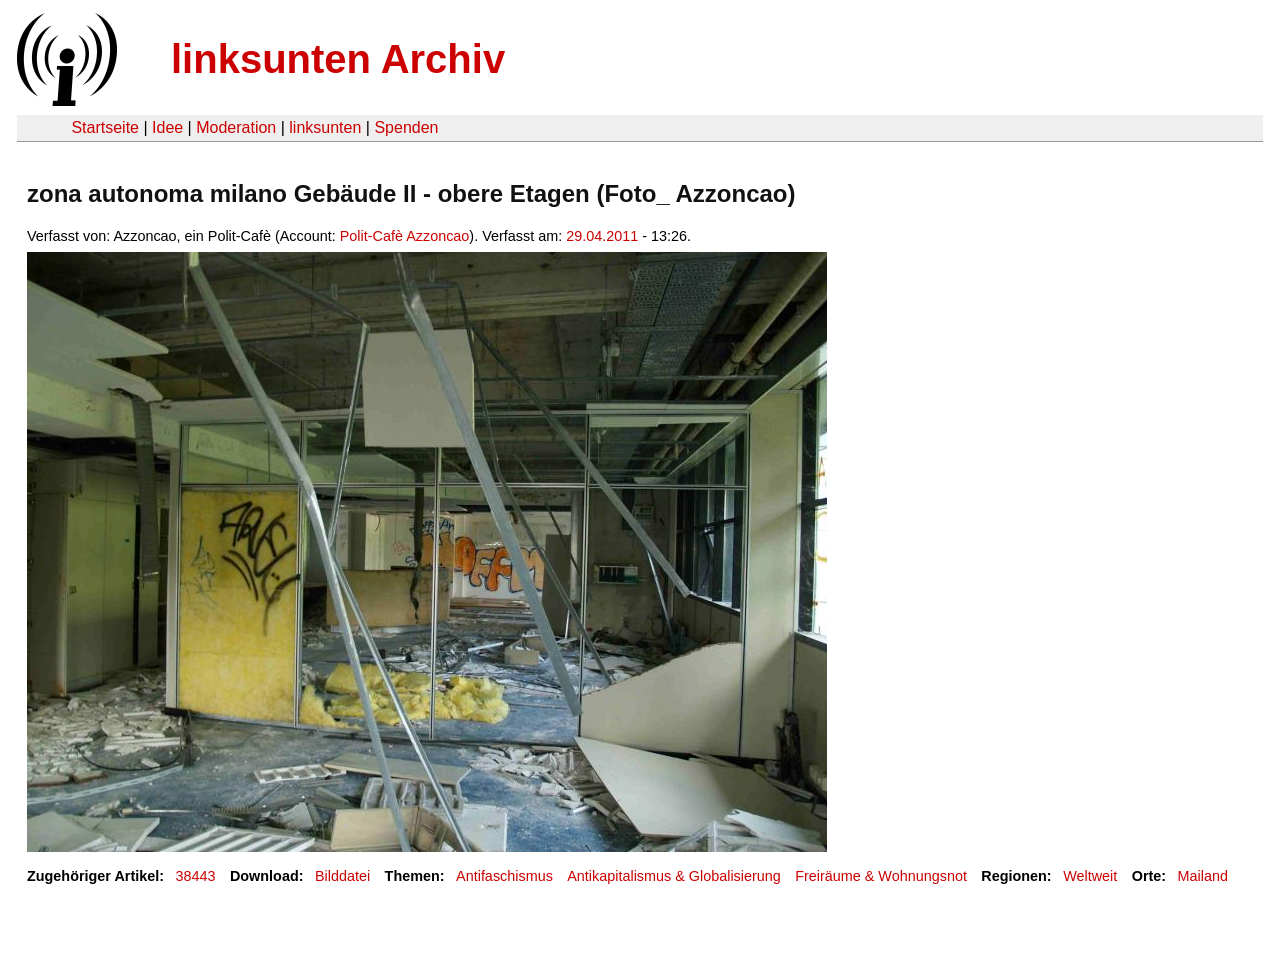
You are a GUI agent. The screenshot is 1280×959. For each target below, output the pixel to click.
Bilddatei (342, 876)
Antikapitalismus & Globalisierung (674, 876)
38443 (196, 876)
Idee (167, 127)
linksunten (325, 127)
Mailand (1203, 876)
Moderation (236, 127)
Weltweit (1090, 876)
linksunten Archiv (338, 59)
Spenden (406, 127)
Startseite (105, 127)
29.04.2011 (602, 236)
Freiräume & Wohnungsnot (881, 876)
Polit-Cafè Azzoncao (405, 236)
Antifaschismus (504, 876)
